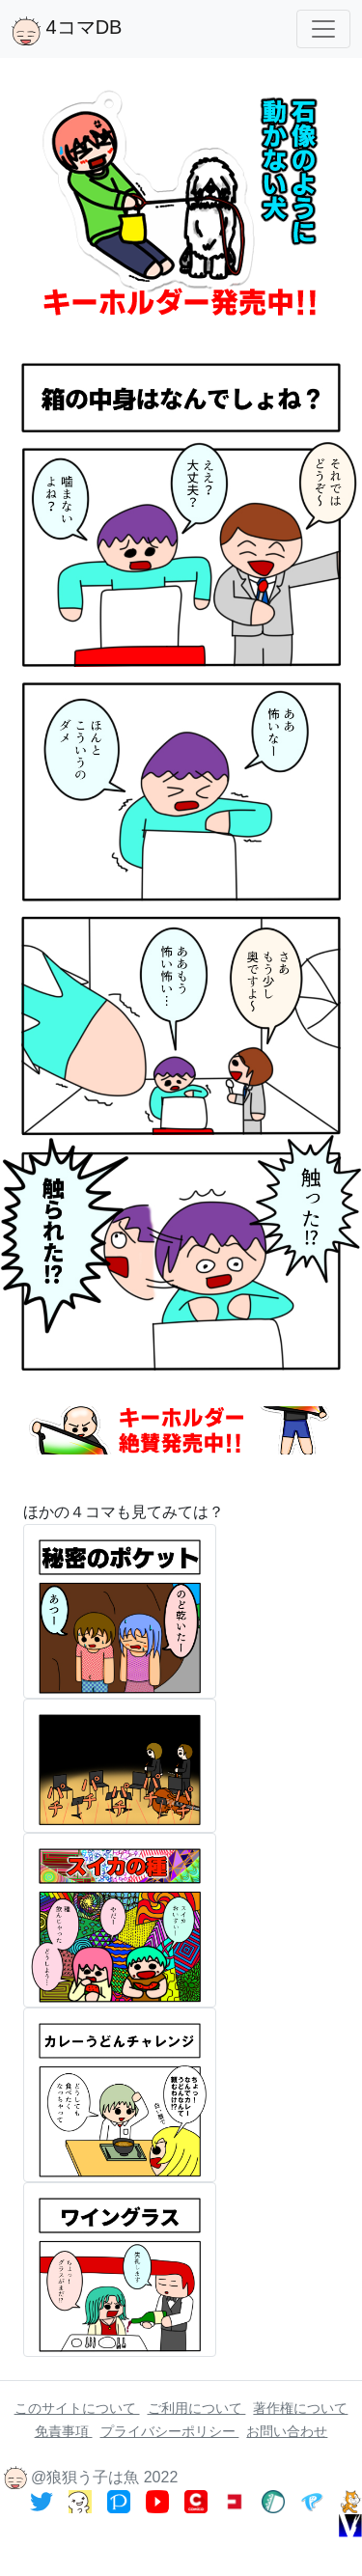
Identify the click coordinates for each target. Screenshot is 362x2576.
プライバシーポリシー (169, 2431)
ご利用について (197, 2408)
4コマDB (67, 30)
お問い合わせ (286, 2431)
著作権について (300, 2408)
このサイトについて (77, 2408)
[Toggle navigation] (323, 29)
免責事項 (64, 2431)
